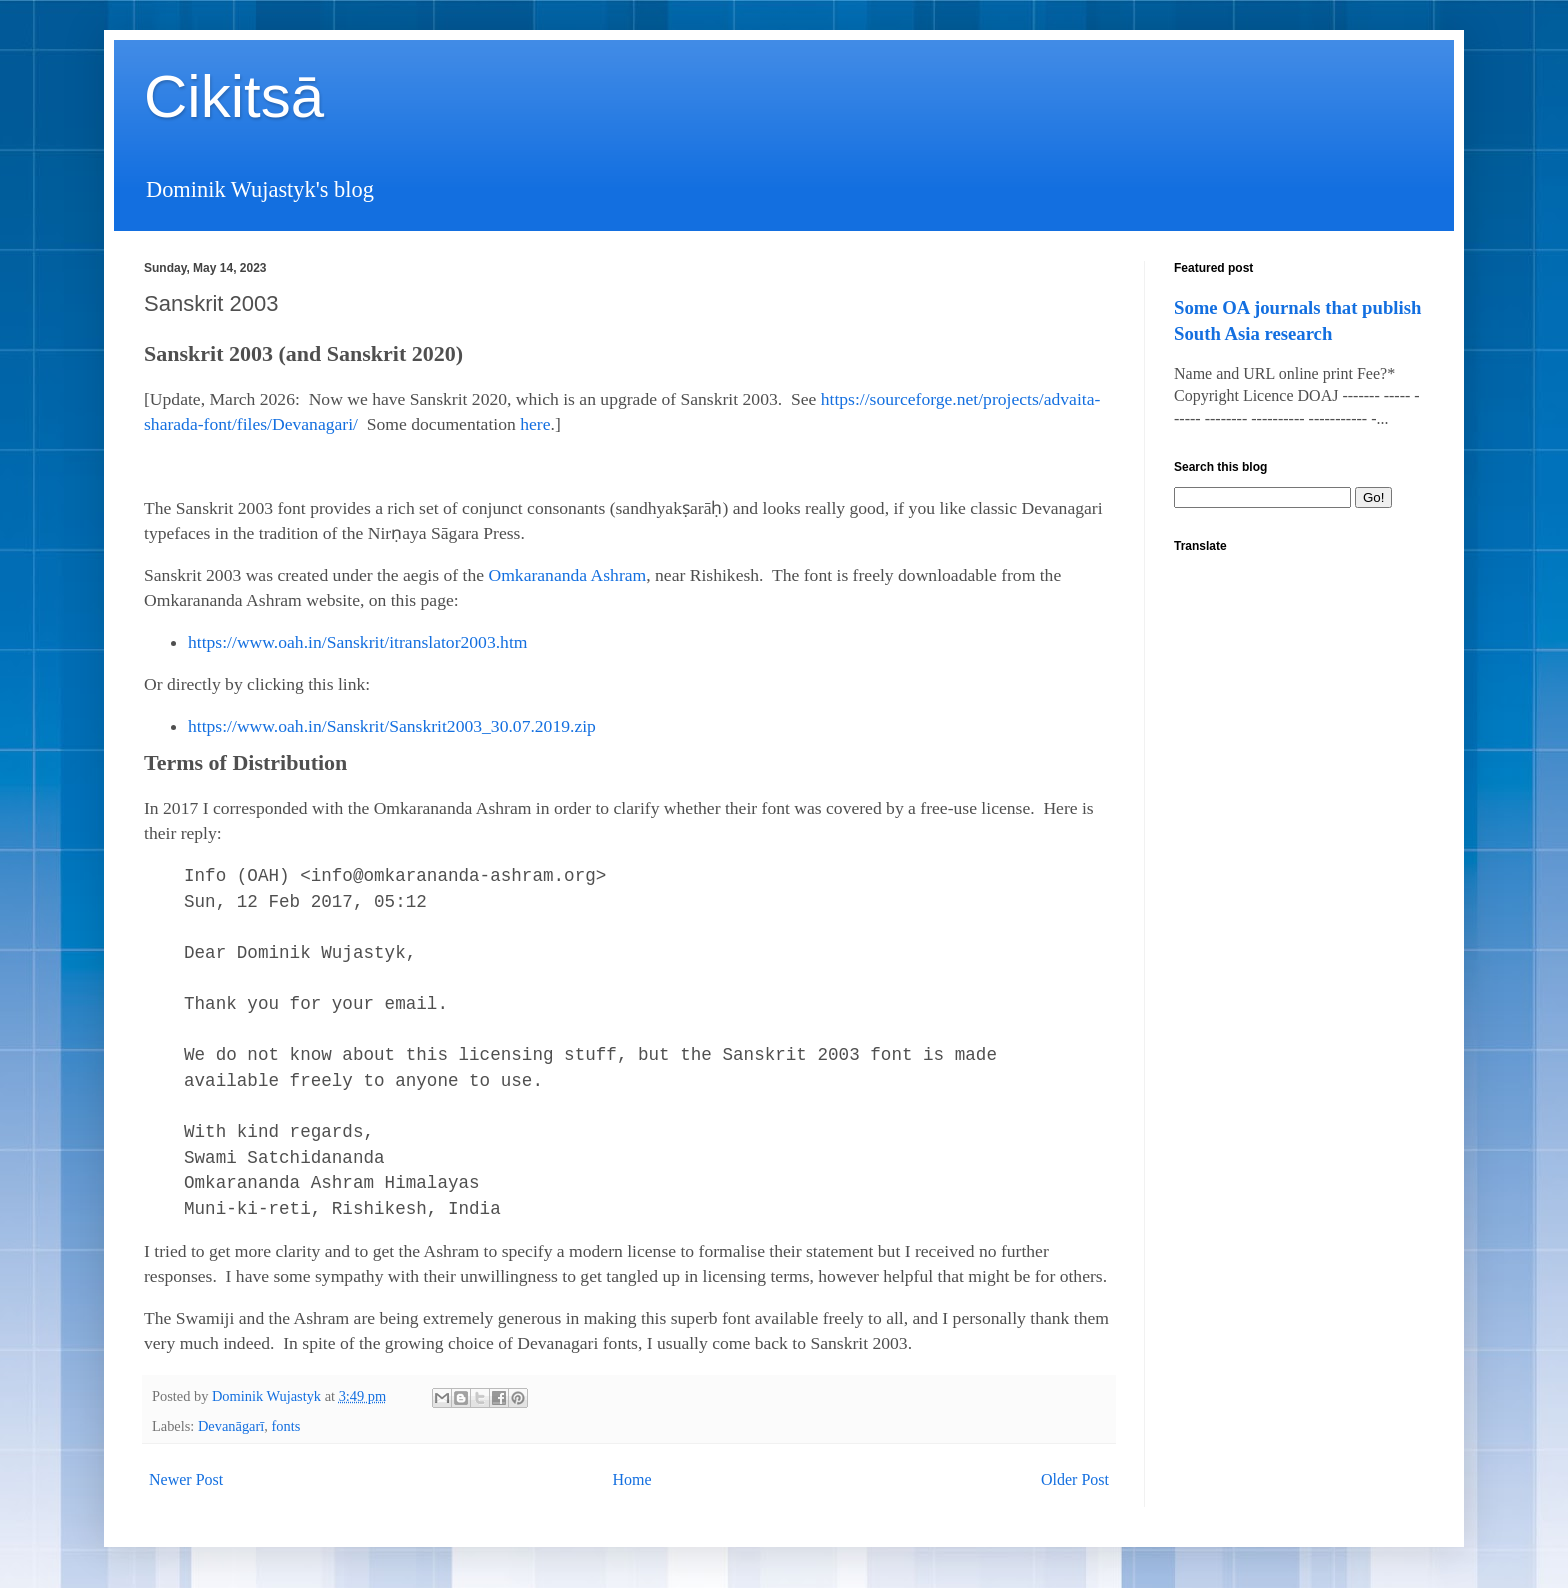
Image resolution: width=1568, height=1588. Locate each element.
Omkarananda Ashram (567, 575)
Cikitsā (234, 96)
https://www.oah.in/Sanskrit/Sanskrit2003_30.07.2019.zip (392, 726)
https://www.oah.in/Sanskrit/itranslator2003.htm (357, 642)
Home (632, 1479)
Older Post (1075, 1479)
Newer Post (186, 1479)
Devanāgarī (231, 1426)
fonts (286, 1426)
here (535, 424)
